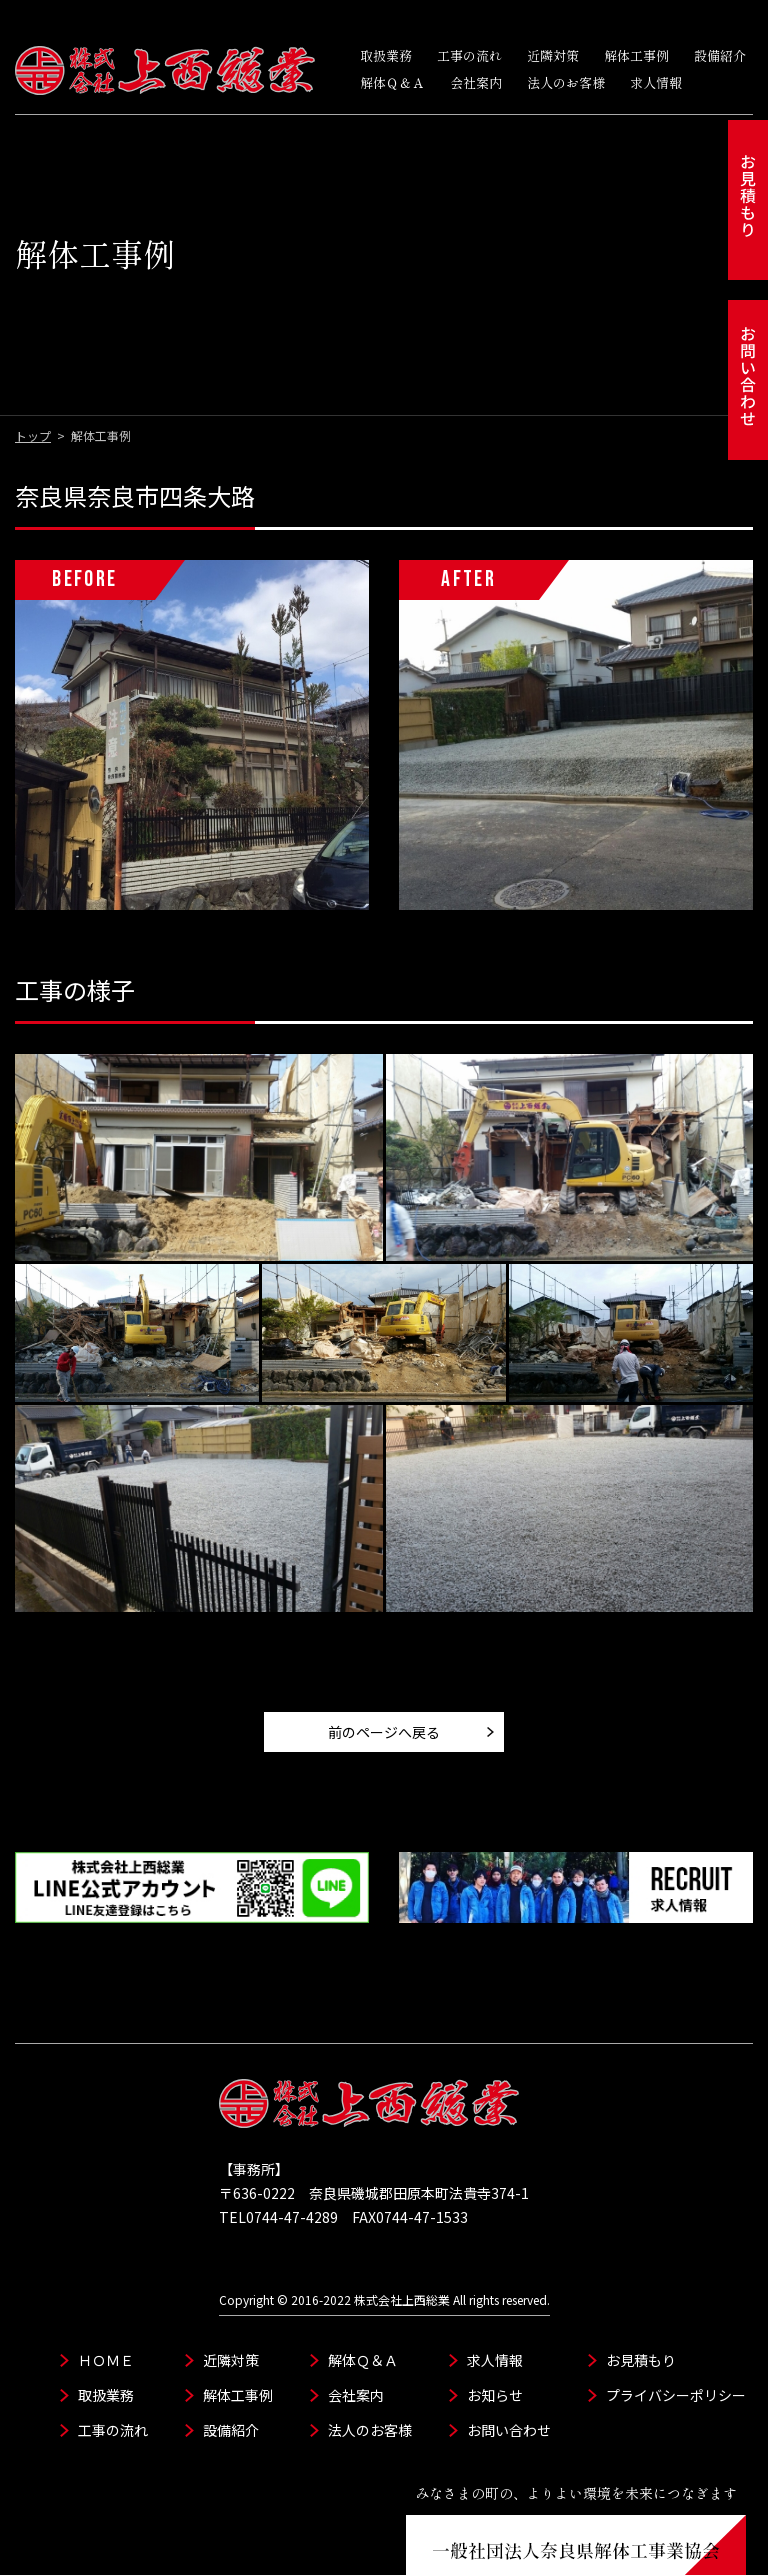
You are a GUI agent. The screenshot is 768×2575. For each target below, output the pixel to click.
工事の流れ (469, 55)
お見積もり (641, 2310)
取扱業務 (386, 55)
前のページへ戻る (384, 1682)
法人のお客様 (566, 82)
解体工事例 (636, 55)
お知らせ (495, 2345)
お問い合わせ (509, 2380)
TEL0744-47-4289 (278, 2167)
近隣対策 (553, 55)
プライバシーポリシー (676, 2345)
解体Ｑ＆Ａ (392, 82)
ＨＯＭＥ (106, 2310)
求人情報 (656, 82)
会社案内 (476, 82)
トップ (33, 385)
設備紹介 (720, 55)
